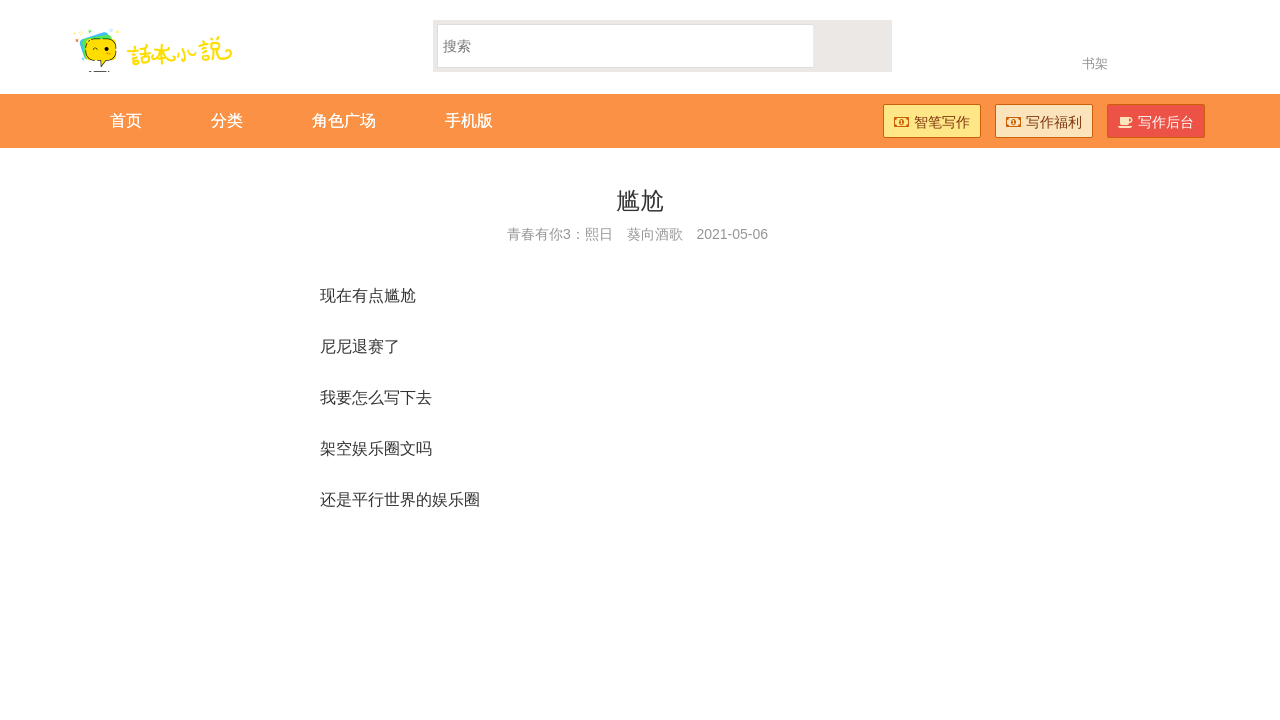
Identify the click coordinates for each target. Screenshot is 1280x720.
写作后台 (1156, 122)
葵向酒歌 (655, 234)
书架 (1095, 63)
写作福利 (1044, 122)
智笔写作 (932, 122)
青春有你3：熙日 (560, 234)
